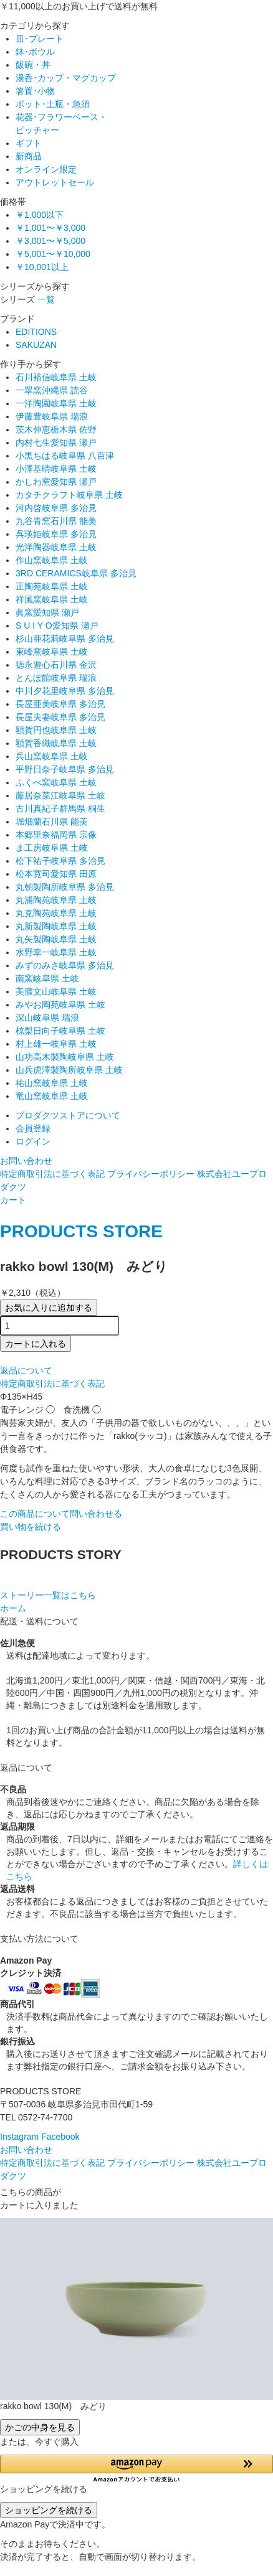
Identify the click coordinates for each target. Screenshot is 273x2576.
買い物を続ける (30, 1527)
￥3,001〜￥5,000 (50, 241)
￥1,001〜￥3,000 (50, 228)
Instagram (19, 2137)
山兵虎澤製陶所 (69, 1070)
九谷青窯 (56, 521)
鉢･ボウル (35, 52)
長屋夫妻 (60, 717)
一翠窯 (52, 390)
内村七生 (56, 442)
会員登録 (33, 1128)
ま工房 (52, 848)
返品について (26, 1370)
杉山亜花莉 (65, 639)
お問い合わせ (26, 1161)
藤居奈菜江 (60, 795)
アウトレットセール (55, 182)
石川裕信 (56, 377)
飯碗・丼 (33, 65)
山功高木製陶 (65, 1057)
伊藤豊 (52, 416)
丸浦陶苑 (56, 900)
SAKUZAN (36, 345)
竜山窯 (52, 1096)
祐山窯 (52, 1083)
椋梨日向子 (60, 1031)
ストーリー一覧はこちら (48, 1595)
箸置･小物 (35, 91)
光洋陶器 (56, 547)
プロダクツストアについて (68, 1115)
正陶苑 (52, 586)
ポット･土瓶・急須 (53, 104)
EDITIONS (36, 332)
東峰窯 (52, 652)
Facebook (60, 2137)
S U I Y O (57, 625)
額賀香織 (56, 743)
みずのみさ (65, 965)
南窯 (47, 978)
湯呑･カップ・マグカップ (66, 78)
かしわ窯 (56, 482)
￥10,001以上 (42, 267)
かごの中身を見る (40, 2427)
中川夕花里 (65, 691)
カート (13, 1200)
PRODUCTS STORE (81, 1231)
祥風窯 (52, 599)
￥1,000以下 (40, 215)
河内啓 (56, 508)
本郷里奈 (56, 835)
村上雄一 (56, 1044)
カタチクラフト (69, 495)
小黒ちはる (65, 456)
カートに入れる (35, 1344)
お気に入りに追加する (48, 1308)
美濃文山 (56, 991)
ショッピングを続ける (48, 2510)
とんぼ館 (56, 678)
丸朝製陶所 (65, 887)
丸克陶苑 (56, 913)
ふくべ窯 (56, 782)
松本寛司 (56, 874)
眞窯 (47, 612)
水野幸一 (56, 952)
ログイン (33, 1141)
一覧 (46, 299)
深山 (47, 1018)
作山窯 (52, 560)
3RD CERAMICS (76, 573)
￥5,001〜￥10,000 (53, 254)
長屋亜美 (60, 704)
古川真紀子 (60, 808)
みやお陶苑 (60, 1004)
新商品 (29, 156)
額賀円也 (56, 730)
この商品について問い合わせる (61, 1514)
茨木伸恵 (56, 429)
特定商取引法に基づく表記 (52, 1174)
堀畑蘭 (52, 822)
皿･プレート (40, 39)
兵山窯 (52, 756)
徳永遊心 (56, 665)
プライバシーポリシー (150, 1174)
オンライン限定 (46, 169)
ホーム (13, 1608)
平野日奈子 (65, 769)
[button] (136, 2469)
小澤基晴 (56, 469)
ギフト (29, 143)
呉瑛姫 (56, 534)
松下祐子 (60, 861)
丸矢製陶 (56, 939)
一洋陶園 (56, 403)
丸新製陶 (56, 926)
